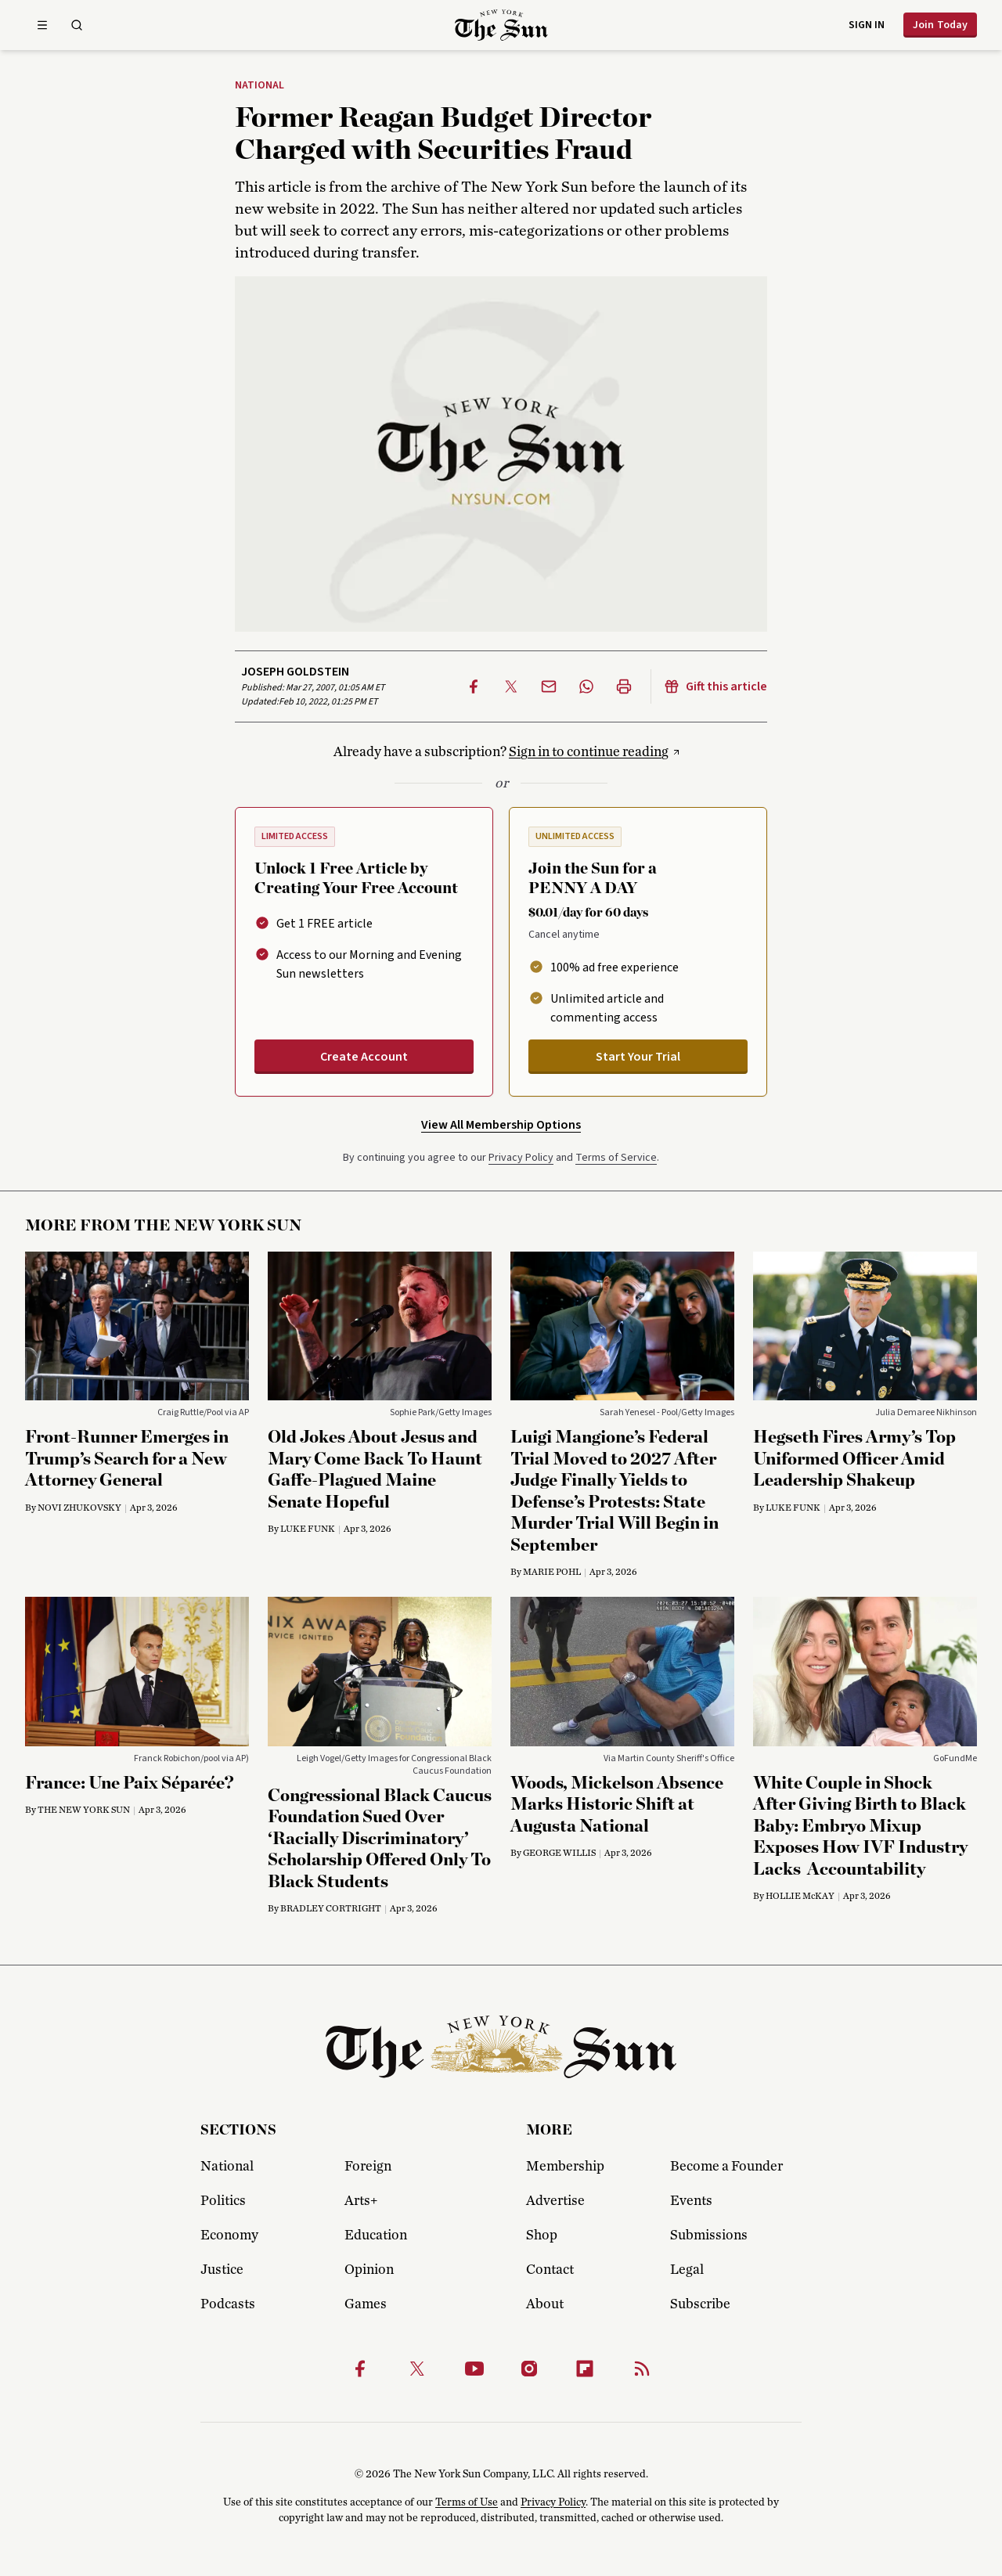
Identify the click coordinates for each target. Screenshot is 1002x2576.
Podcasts (227, 2304)
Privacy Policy (520, 1158)
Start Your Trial (638, 1056)
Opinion (369, 2270)
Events (691, 2201)
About (545, 2304)
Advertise (555, 2201)
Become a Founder (726, 2167)
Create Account (364, 1056)
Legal (687, 2270)
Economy (229, 2235)
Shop (541, 2235)
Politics (223, 2201)
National (259, 86)
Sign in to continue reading (589, 752)
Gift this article (715, 686)
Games (365, 2304)
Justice (221, 2270)
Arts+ (360, 2201)
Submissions (709, 2235)
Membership (565, 2167)
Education (375, 2235)
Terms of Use (466, 2502)
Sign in (867, 25)
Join (940, 25)
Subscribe (700, 2304)
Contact (550, 2270)
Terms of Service (616, 1158)
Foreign (367, 2167)
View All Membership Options (501, 1124)
